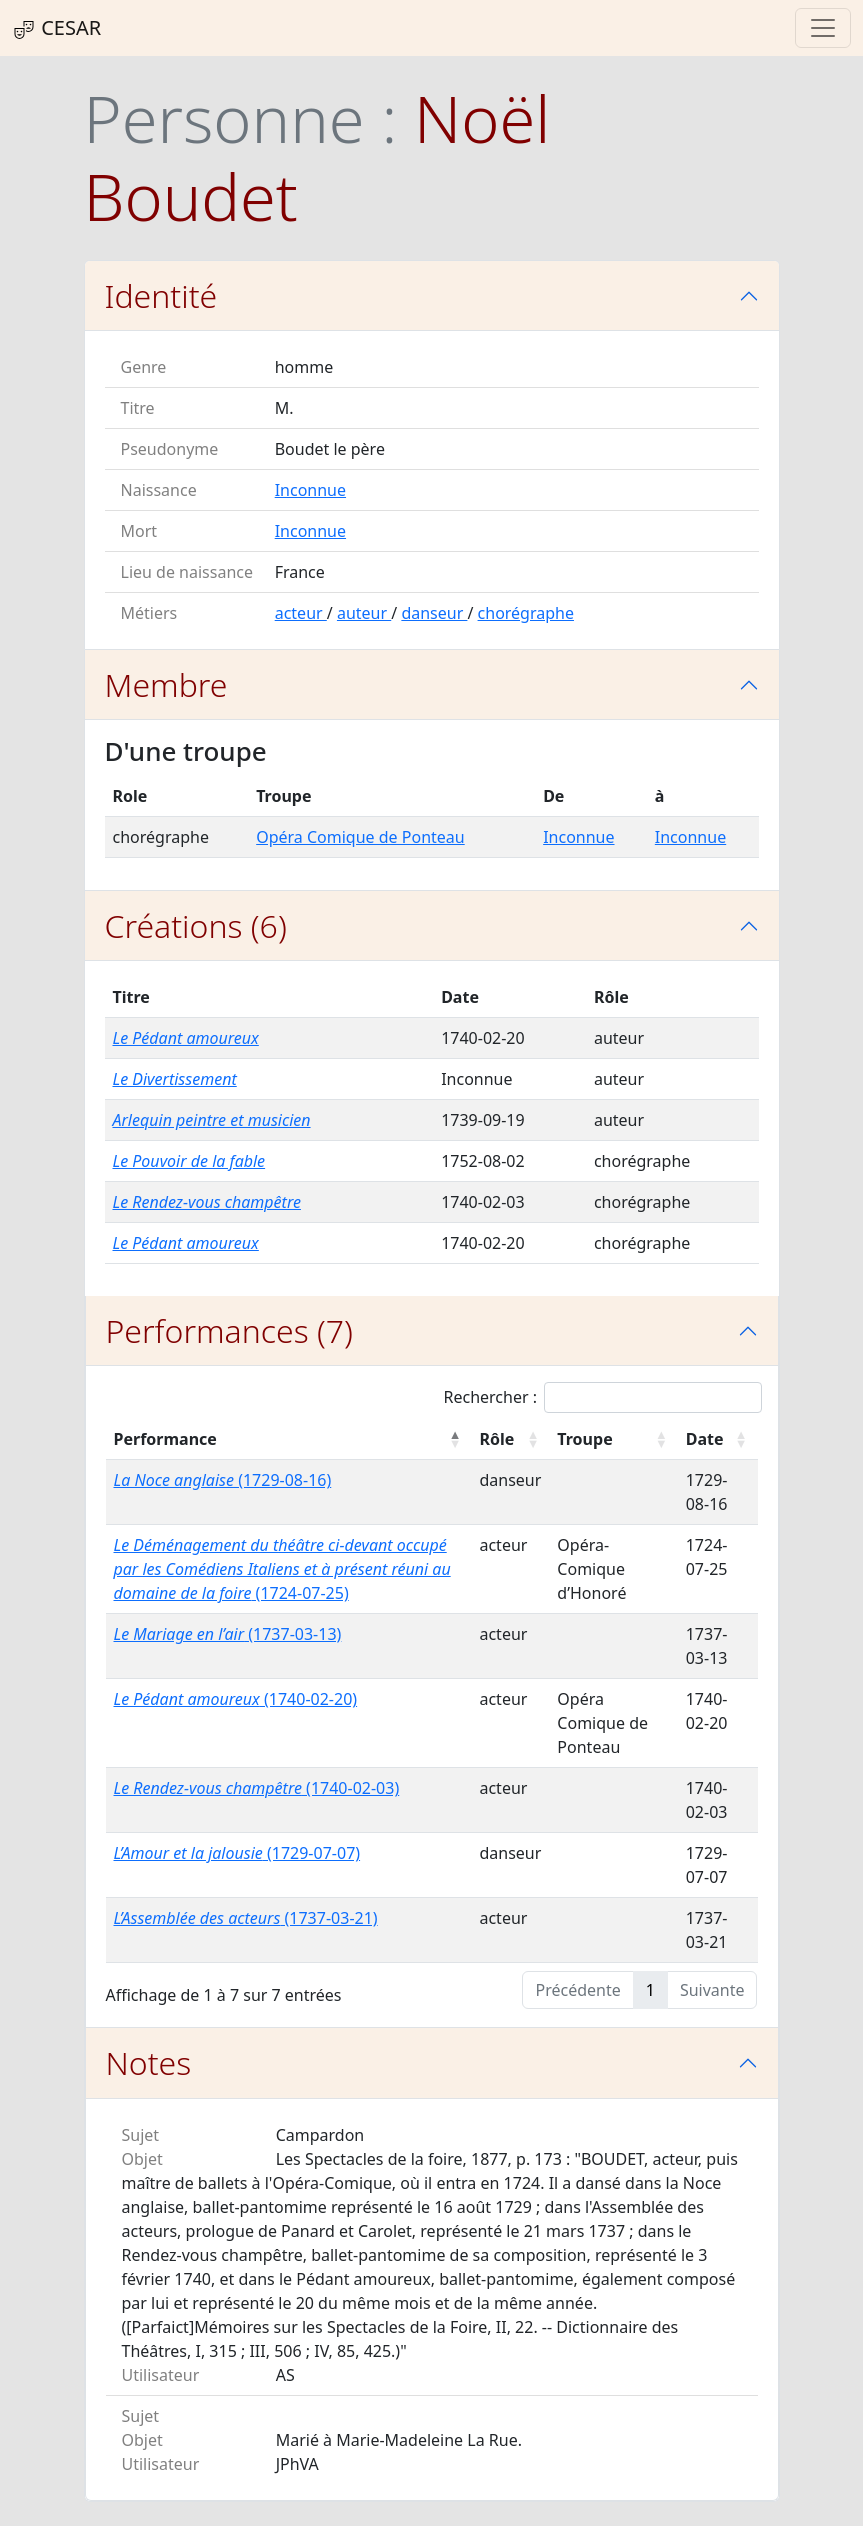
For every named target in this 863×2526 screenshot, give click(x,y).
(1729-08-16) (223, 1480)
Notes (149, 2062)
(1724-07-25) (282, 1569)
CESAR (56, 28)
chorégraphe (526, 613)
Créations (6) (196, 925)
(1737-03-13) (228, 1634)
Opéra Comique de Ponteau (360, 837)
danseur (434, 613)
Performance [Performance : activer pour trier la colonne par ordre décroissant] (165, 1439)
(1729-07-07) (237, 1853)
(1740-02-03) (257, 1788)
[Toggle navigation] (823, 28)
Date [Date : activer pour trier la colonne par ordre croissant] (705, 1439)
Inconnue (310, 490)
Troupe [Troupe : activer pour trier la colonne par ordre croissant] (584, 1439)
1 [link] (650, 1990)
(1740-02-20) (236, 1699)
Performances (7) (229, 1330)
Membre (166, 684)
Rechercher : (603, 1397)
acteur (301, 613)
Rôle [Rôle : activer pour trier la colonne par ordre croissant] (496, 1439)
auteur (364, 613)
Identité (161, 295)
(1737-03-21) (246, 1918)
